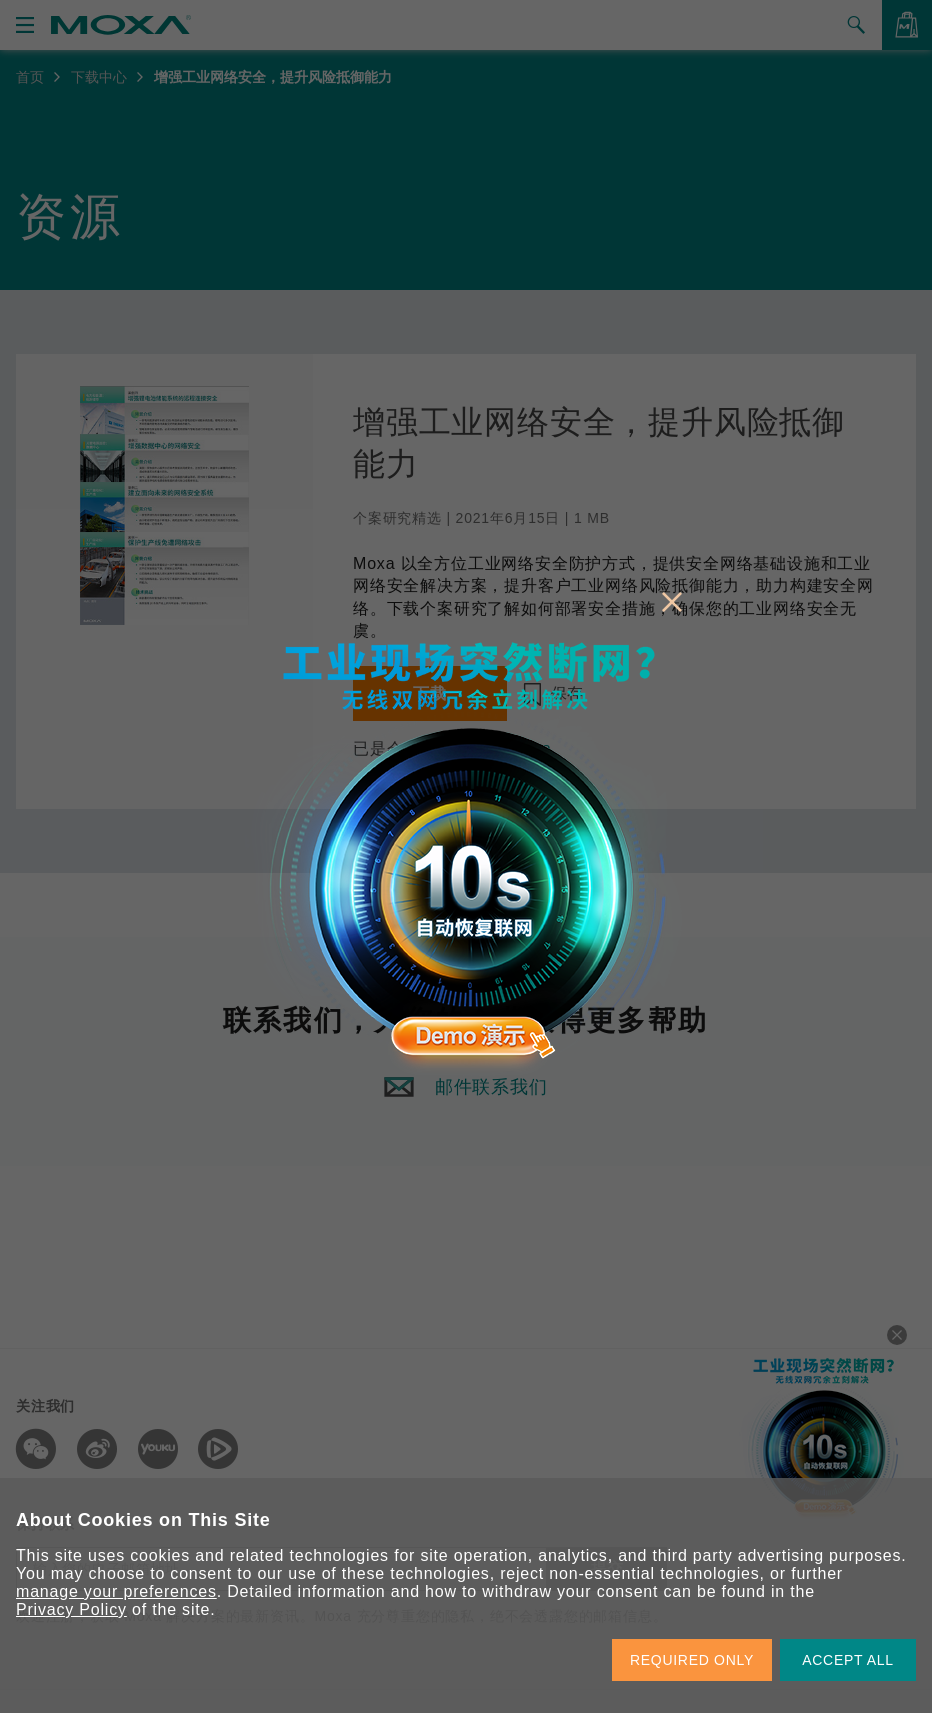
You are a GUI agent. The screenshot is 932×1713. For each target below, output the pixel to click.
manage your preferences (116, 1591)
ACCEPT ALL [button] (848, 1660)
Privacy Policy (71, 1609)
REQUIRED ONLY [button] (692, 1660)
